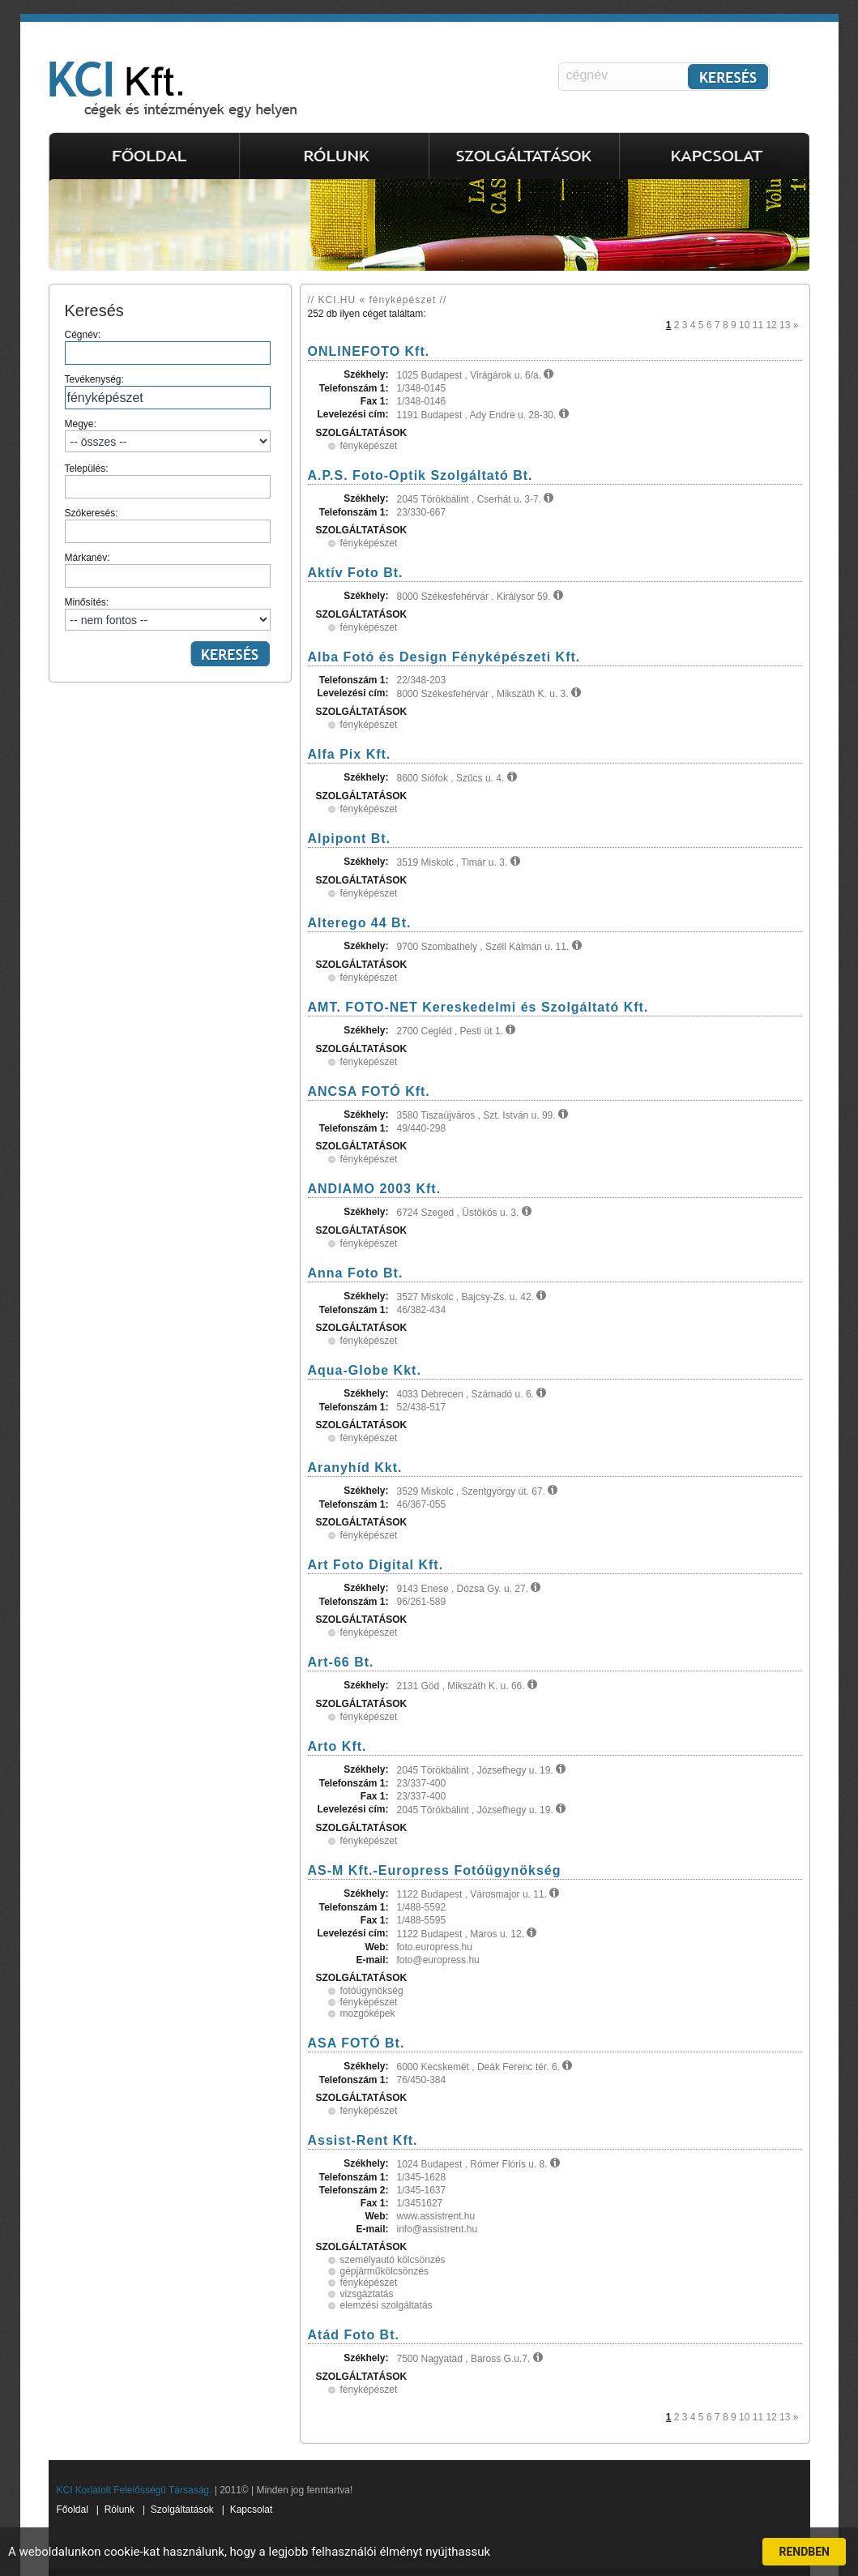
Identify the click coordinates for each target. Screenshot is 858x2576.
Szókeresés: (168, 525)
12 (771, 325)
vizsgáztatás (367, 2294)
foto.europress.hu (434, 1947)
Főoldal (72, 2509)
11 (758, 325)
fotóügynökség (371, 1990)
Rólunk (119, 2509)
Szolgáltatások (182, 2509)
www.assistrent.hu (436, 2216)
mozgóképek (367, 2013)
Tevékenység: (168, 391)
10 (744, 325)
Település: (168, 481)
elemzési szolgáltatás (386, 2305)
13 (784, 325)
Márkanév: (168, 570)
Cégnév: (168, 347)
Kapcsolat (251, 2509)
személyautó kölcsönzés (393, 2260)
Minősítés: (168, 614)
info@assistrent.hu (437, 2229)
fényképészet (369, 445)
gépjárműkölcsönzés (384, 2271)
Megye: (168, 435)
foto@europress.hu (438, 1960)
